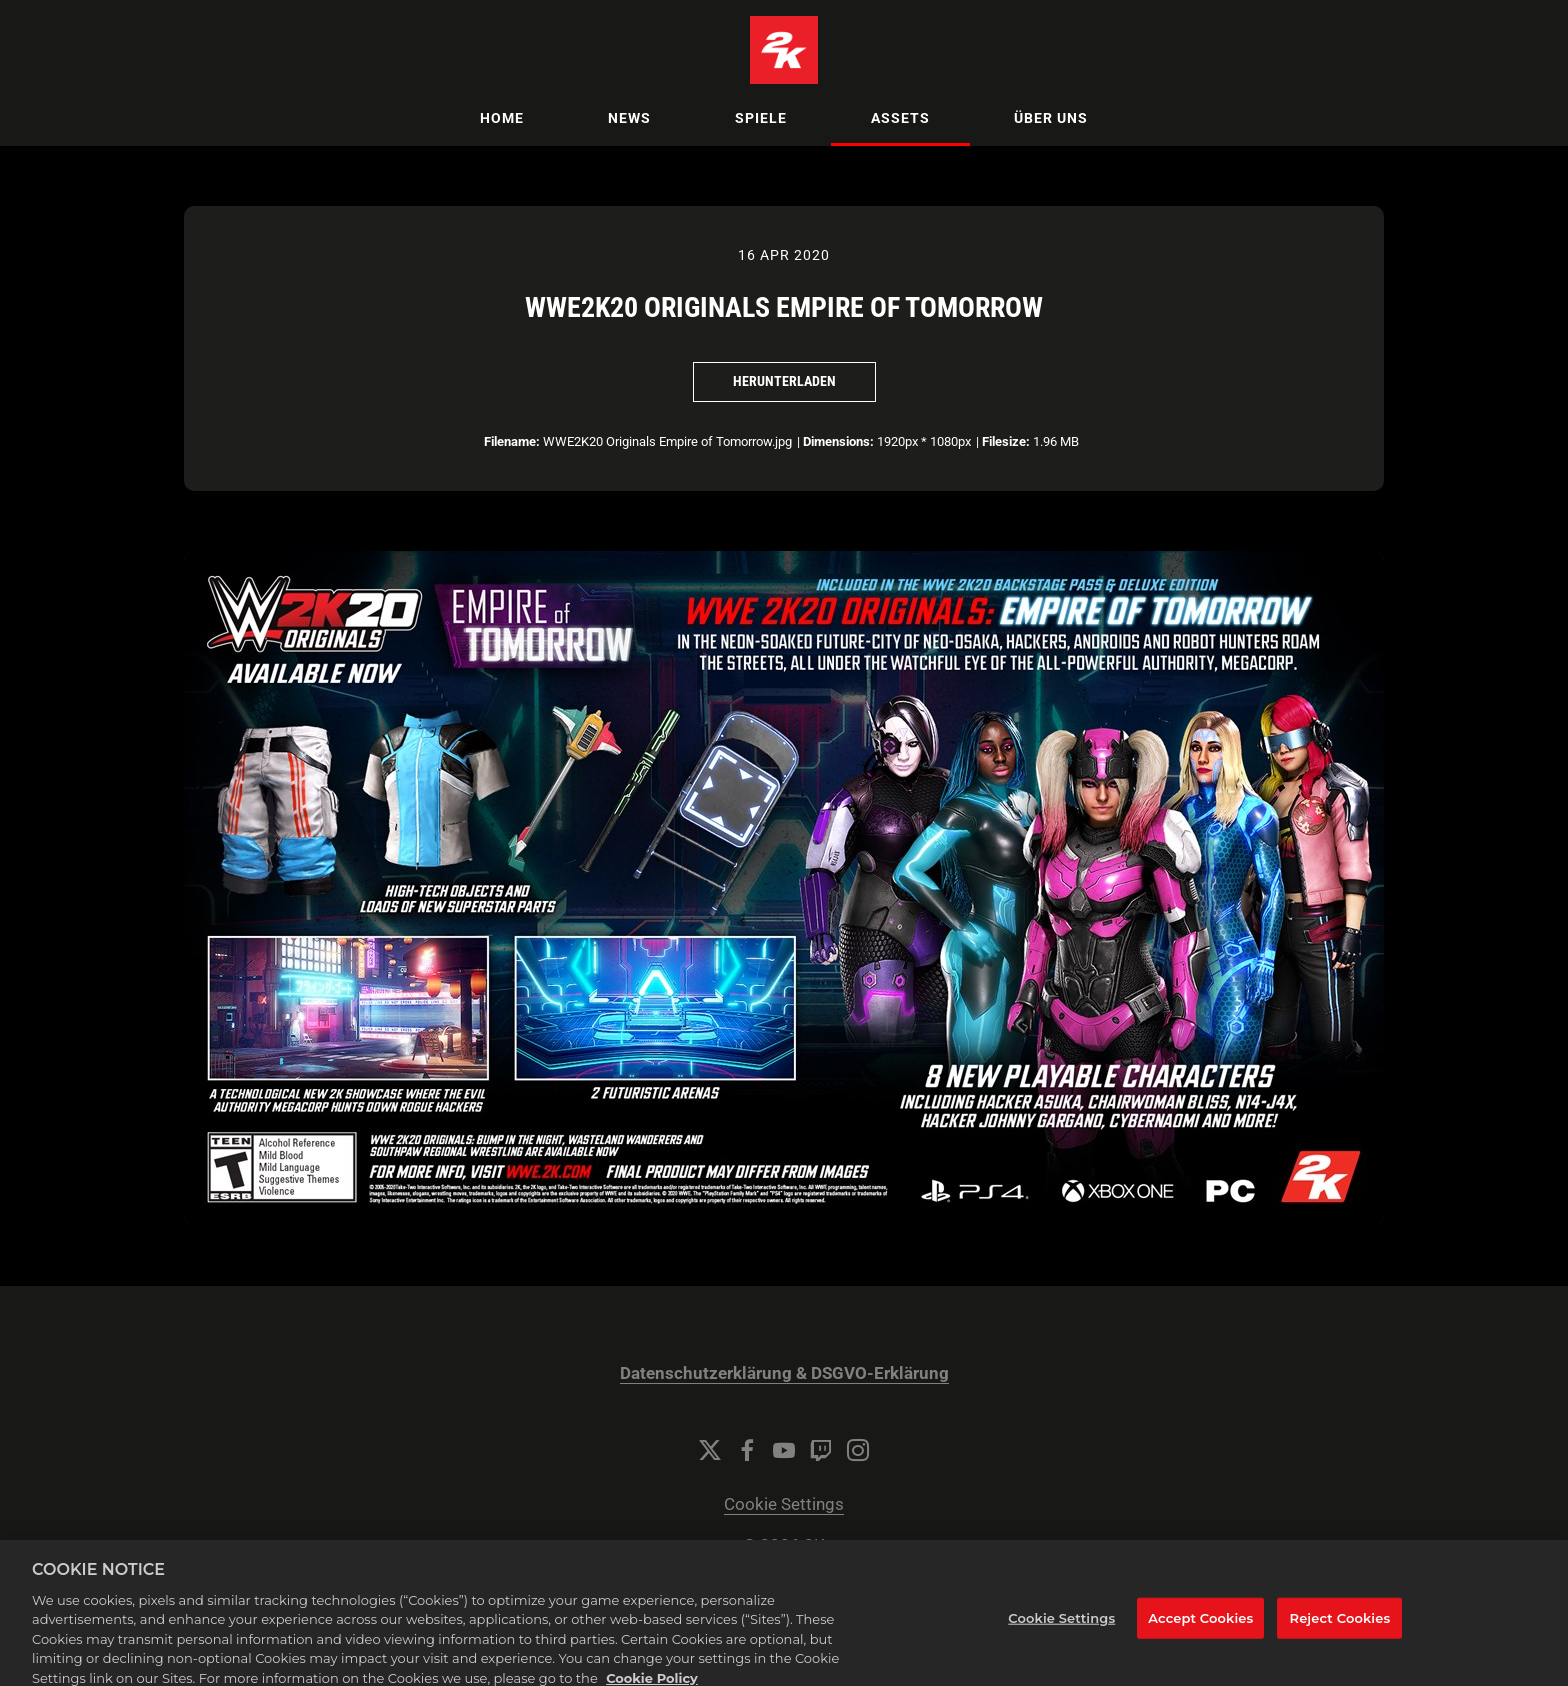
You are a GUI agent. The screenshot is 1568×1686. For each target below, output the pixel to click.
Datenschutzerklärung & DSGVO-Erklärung (784, 1373)
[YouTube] (784, 1450)
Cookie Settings (784, 1504)
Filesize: (1006, 441)
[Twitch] (821, 1450)
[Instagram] (858, 1450)
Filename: (512, 441)
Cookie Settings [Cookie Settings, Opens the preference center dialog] (1061, 1626)
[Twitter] (710, 1450)
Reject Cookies (1340, 1626)
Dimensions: (838, 441)
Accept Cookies (1200, 1626)
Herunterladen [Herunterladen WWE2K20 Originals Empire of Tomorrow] (784, 381)
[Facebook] (747, 1450)
